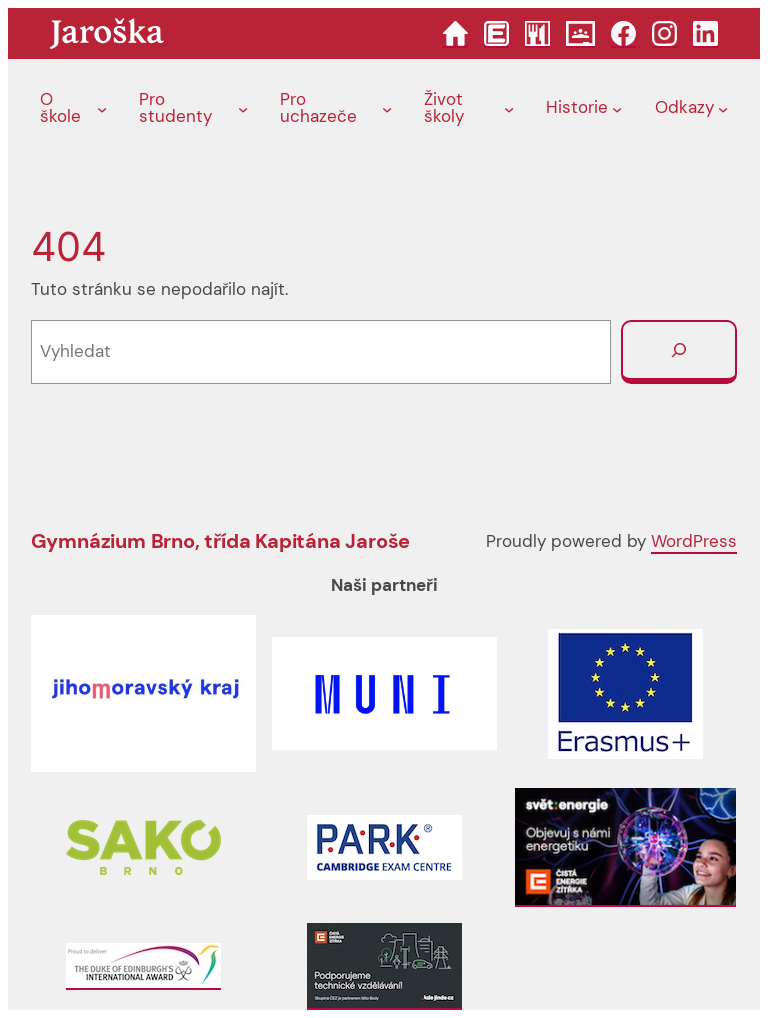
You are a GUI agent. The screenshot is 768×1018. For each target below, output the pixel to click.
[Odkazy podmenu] (723, 109)
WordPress (694, 541)
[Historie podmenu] (617, 109)
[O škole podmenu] (102, 109)
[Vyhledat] (679, 352)
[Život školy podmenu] (509, 109)
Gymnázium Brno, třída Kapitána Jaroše (221, 541)
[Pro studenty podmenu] (243, 109)
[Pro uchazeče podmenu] (387, 109)
